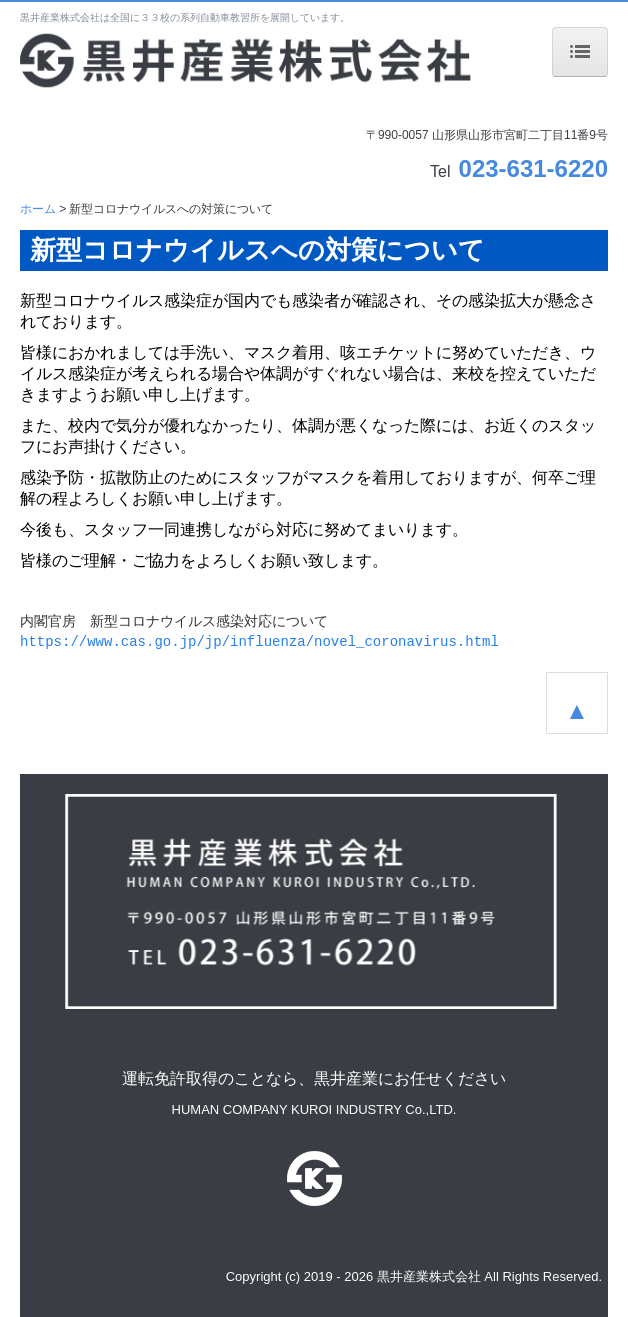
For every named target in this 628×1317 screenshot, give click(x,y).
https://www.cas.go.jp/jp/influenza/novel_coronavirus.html (259, 642)
